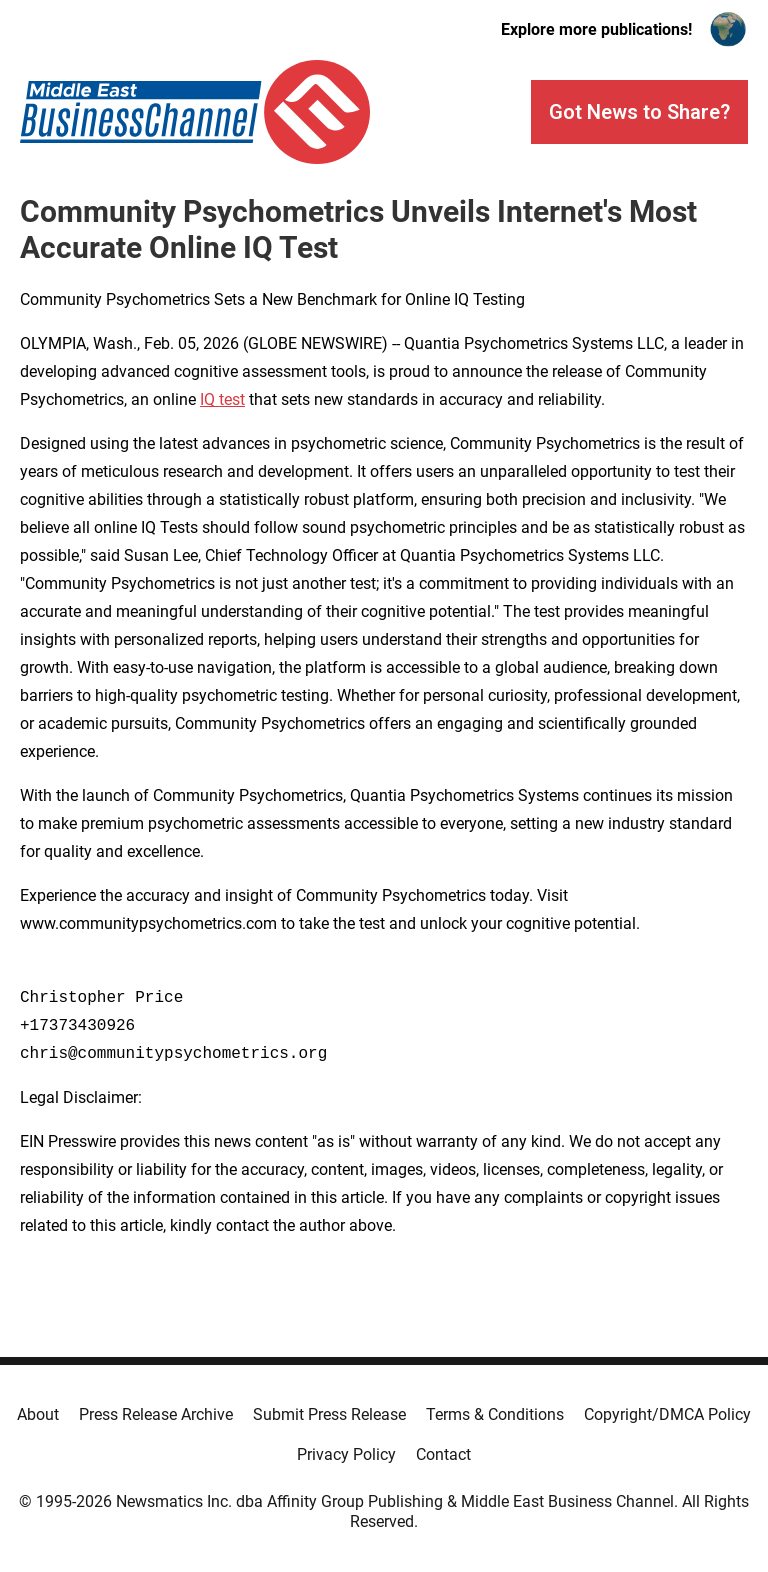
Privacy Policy (346, 1454)
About (38, 1414)
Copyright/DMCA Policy (667, 1414)
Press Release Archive (156, 1414)
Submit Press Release (329, 1414)
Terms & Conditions (495, 1414)
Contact (443, 1454)
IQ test (222, 399)
